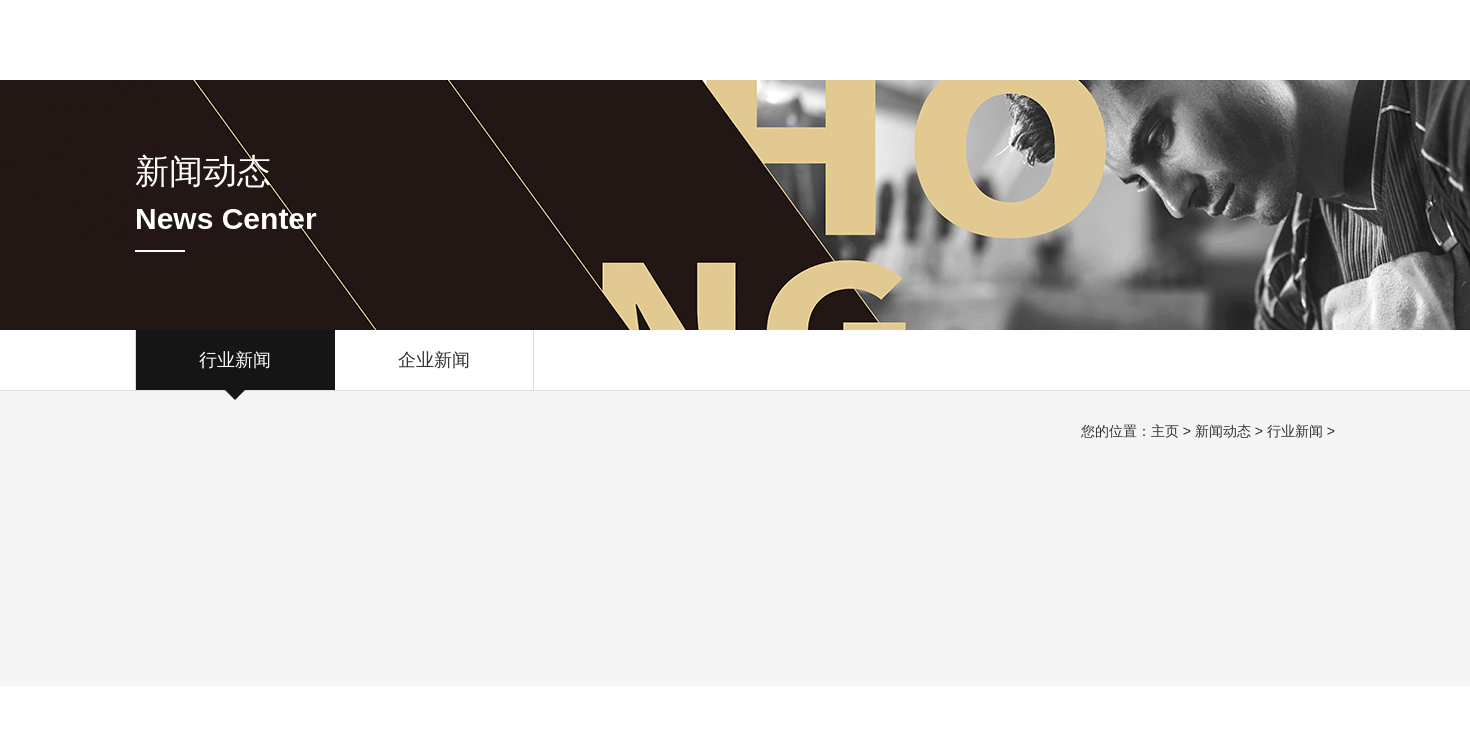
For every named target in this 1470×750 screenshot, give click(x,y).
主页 (1165, 431)
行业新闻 (235, 370)
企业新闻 (434, 370)
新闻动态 (1223, 431)
